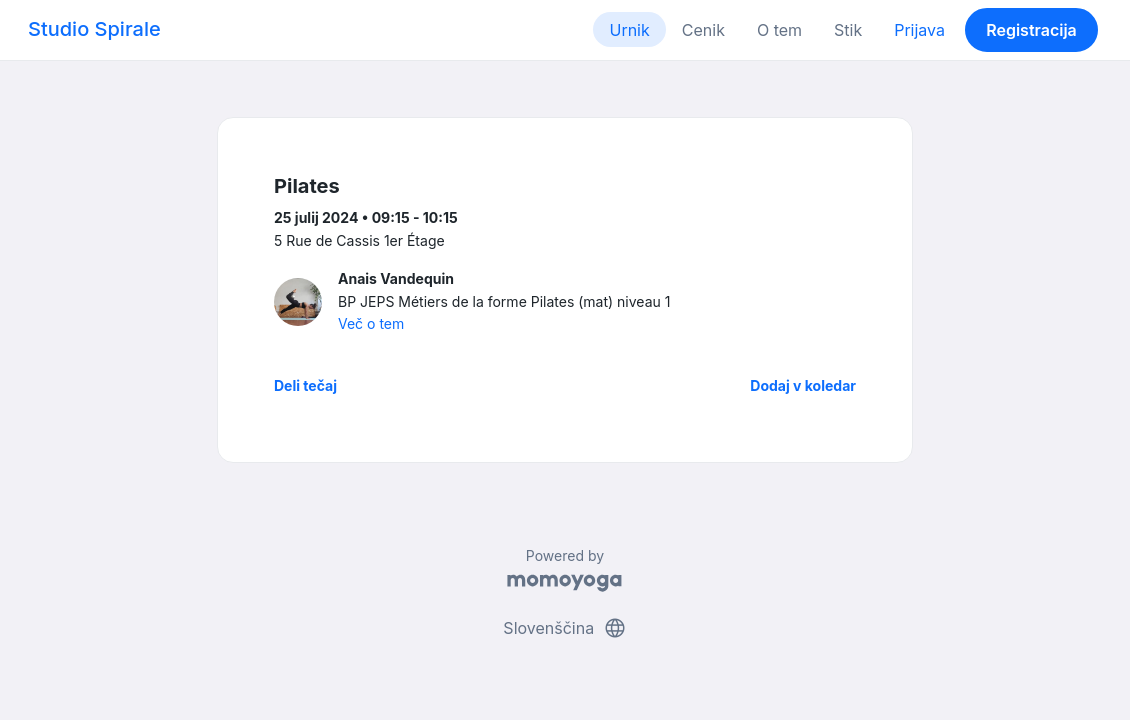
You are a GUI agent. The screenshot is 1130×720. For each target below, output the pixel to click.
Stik (848, 30)
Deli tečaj (305, 385)
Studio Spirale (94, 29)
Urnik (629, 30)
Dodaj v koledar (803, 385)
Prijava (919, 30)
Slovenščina (564, 628)
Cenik (703, 30)
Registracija (1031, 30)
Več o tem (371, 323)
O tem (779, 30)
